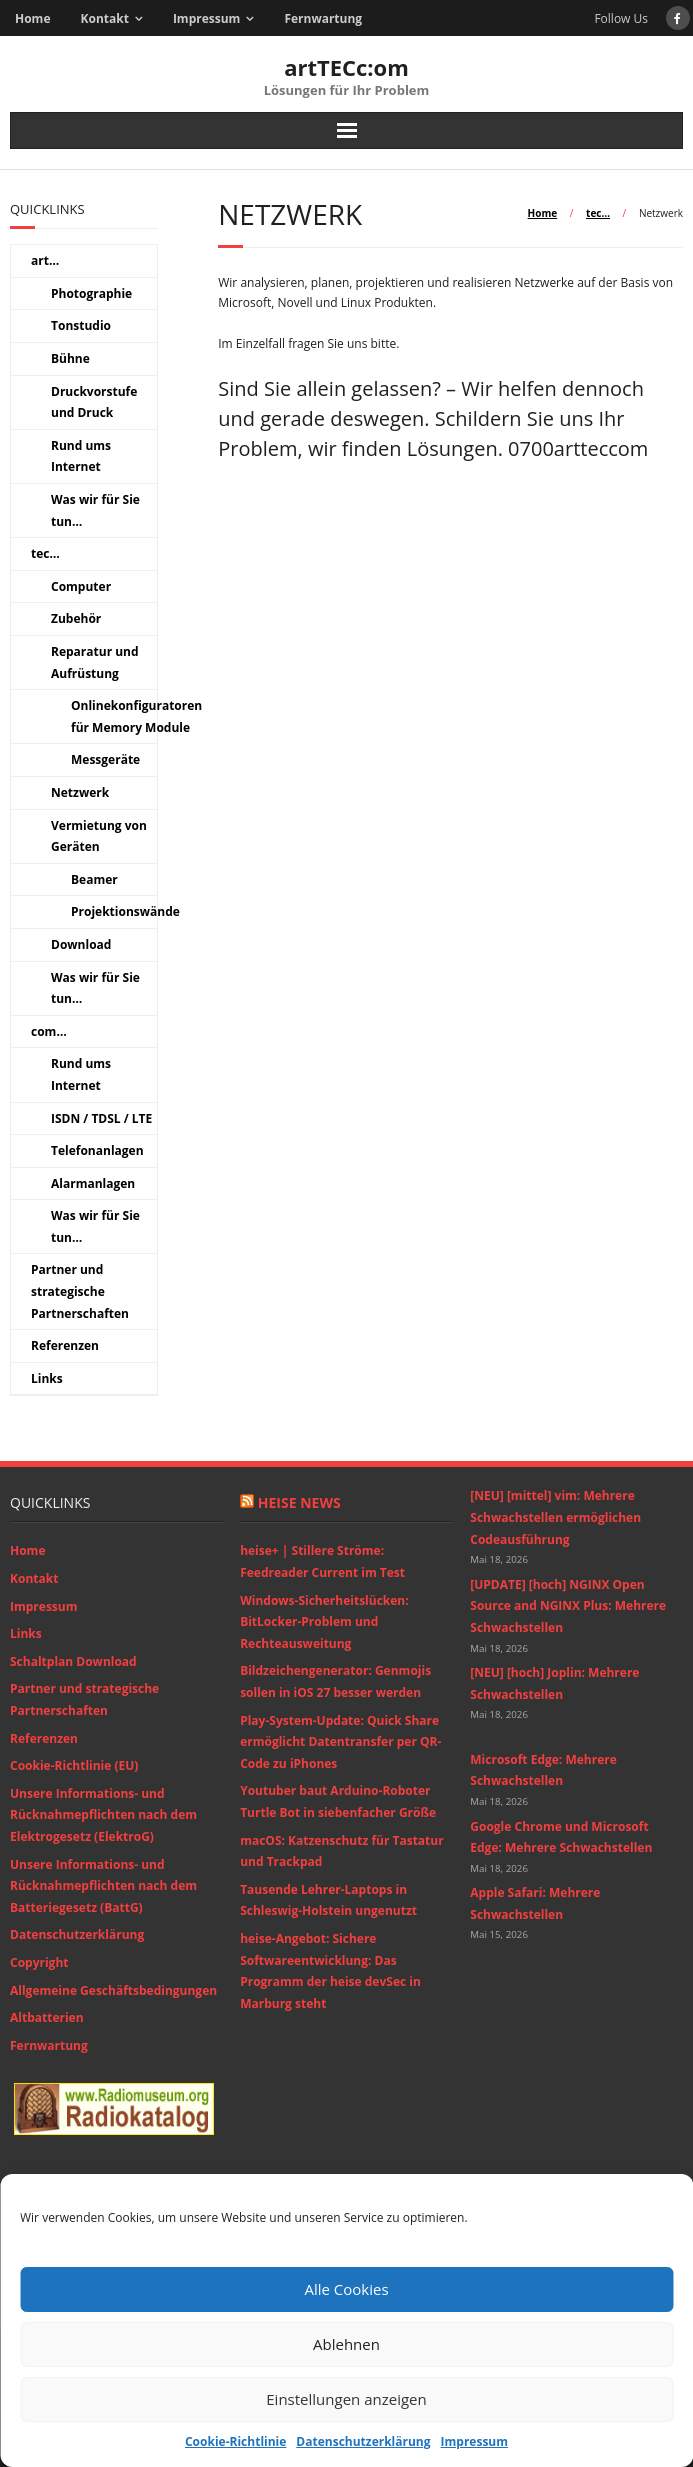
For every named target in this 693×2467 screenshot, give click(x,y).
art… (45, 260)
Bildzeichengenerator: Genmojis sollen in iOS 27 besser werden (335, 1681)
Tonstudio (81, 325)
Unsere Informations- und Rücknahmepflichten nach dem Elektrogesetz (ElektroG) (103, 1815)
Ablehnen (346, 2344)
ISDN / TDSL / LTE (101, 1118)
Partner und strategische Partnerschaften (80, 1291)
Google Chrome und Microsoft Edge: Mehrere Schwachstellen (561, 1837)
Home (32, 18)
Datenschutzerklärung (363, 2441)
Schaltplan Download (73, 1661)
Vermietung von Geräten (99, 836)
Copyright (39, 1962)
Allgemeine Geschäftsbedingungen (113, 1990)
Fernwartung (323, 18)
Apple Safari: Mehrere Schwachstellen (535, 1903)
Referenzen (65, 1345)
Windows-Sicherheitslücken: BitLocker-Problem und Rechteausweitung (324, 1622)
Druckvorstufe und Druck (94, 402)
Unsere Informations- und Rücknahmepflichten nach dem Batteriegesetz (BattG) (103, 1886)
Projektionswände (125, 911)
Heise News (299, 1502)
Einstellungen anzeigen (346, 2399)
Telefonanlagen (97, 1150)
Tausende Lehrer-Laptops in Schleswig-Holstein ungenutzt (328, 1900)
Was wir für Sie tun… (95, 510)
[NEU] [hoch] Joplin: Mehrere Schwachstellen (554, 1683)
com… (49, 1031)
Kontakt (104, 18)
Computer (81, 586)
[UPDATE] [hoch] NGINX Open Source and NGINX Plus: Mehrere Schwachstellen (568, 1606)
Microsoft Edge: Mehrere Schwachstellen (543, 1770)
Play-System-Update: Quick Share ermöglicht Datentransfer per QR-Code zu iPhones (340, 1742)
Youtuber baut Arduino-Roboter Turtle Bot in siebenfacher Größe (338, 1801)
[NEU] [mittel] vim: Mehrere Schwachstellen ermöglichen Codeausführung (555, 1517)
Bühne (70, 358)
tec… (598, 213)
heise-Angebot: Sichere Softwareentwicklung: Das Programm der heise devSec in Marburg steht (330, 1971)
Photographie (91, 293)
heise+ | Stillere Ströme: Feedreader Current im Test (322, 1561)
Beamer (94, 879)
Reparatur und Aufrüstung (95, 662)
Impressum (475, 2441)
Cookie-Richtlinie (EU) (74, 1765)
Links (47, 1378)
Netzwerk (80, 792)
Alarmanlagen (93, 1183)
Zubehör (76, 618)
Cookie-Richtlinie (235, 2441)
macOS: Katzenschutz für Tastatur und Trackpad (342, 1851)
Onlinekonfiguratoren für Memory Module (136, 716)
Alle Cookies (346, 2289)
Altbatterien (47, 2017)
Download (81, 944)
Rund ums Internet (81, 456)
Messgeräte (105, 759)
